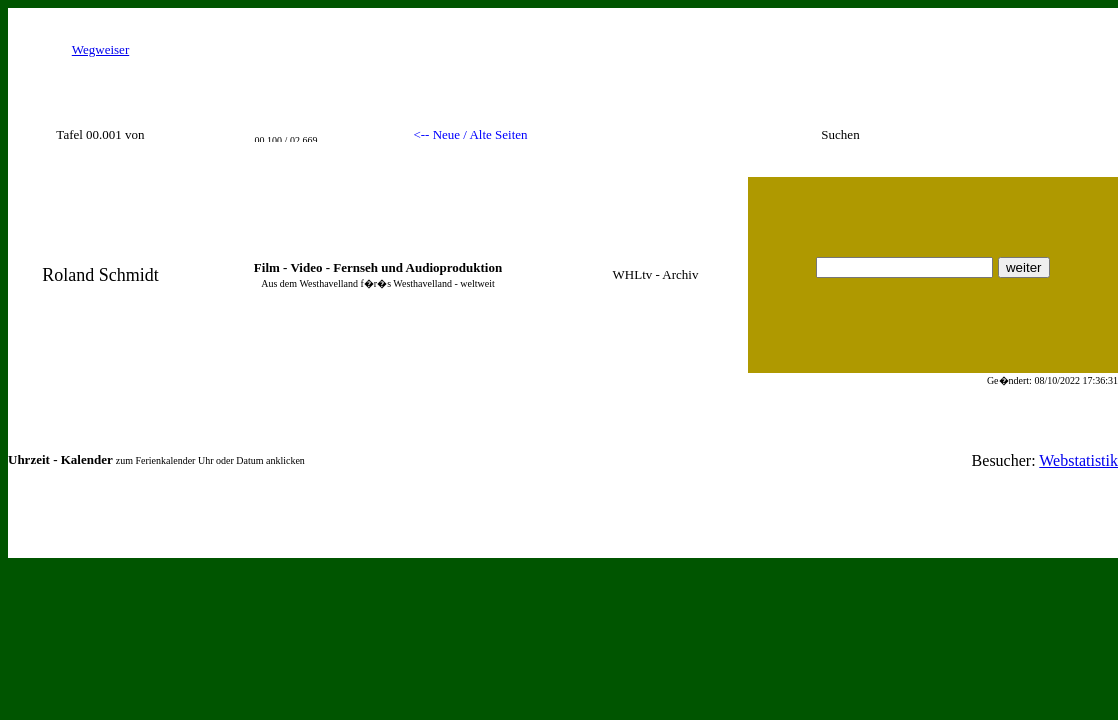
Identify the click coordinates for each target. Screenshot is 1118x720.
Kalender (87, 459)
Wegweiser (100, 49)
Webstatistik (1078, 460)
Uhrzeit (29, 459)
